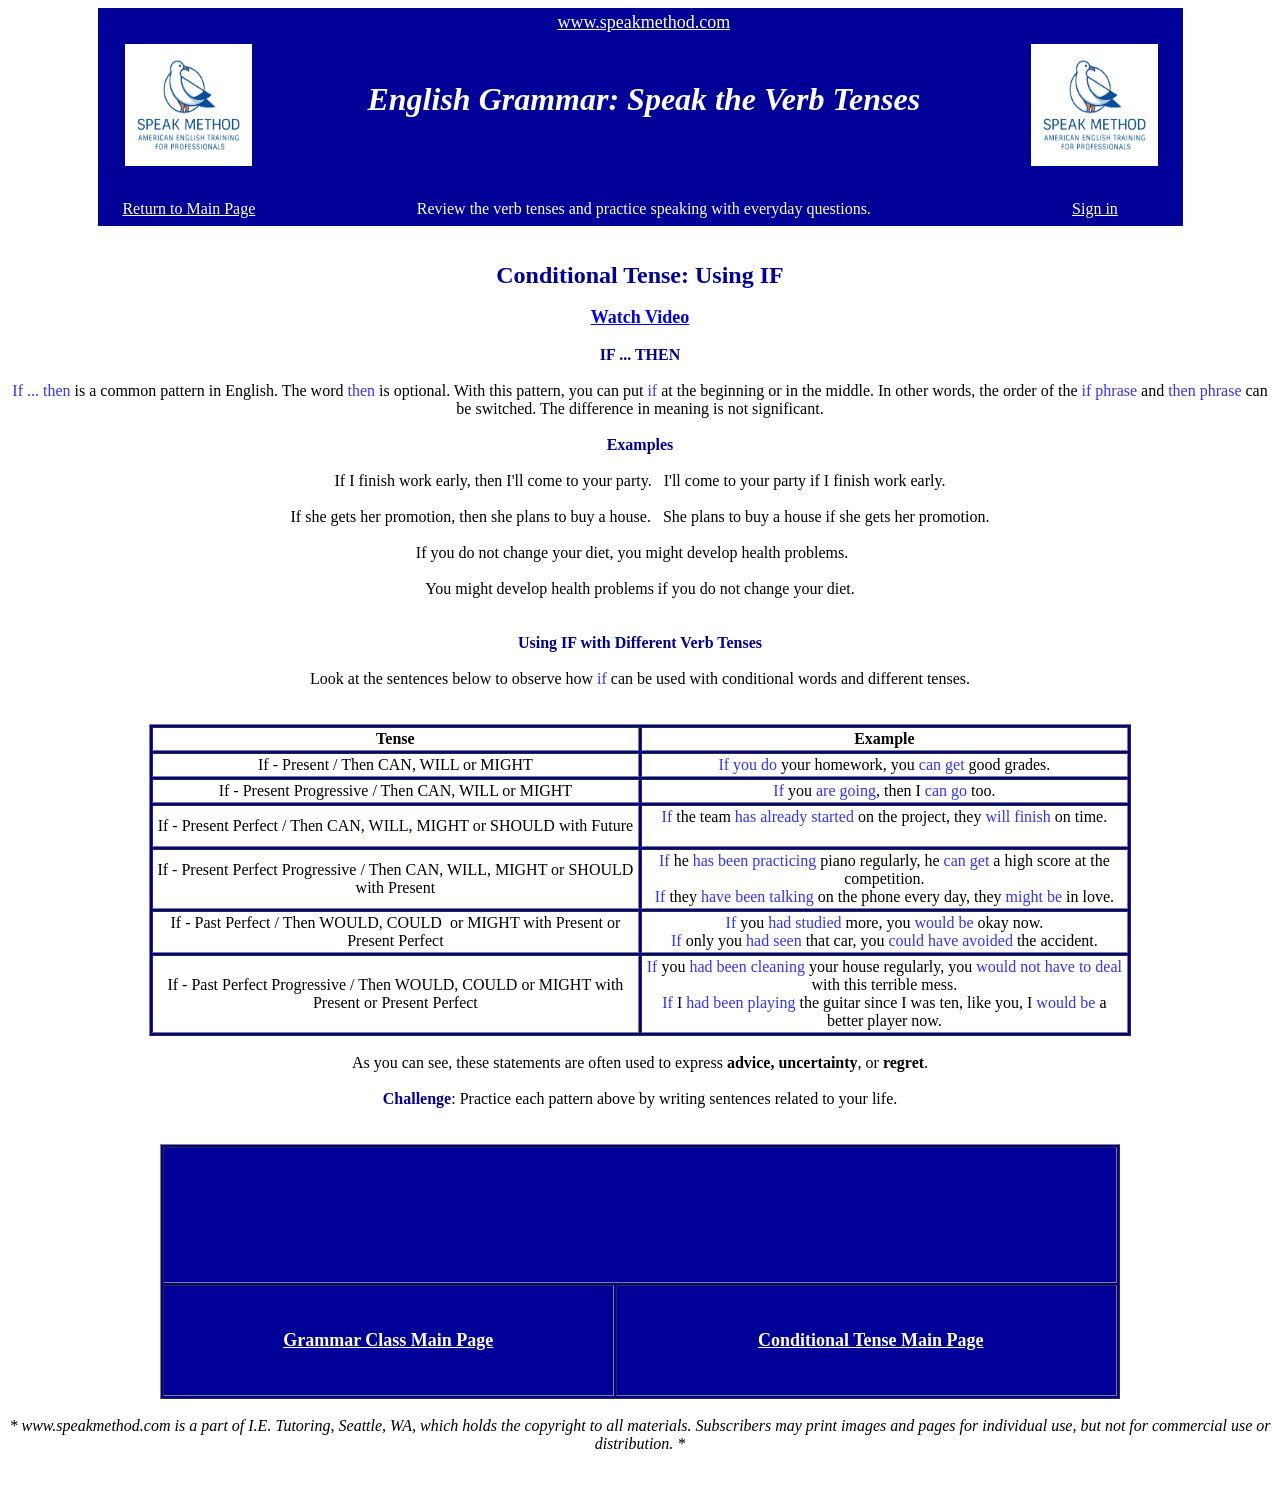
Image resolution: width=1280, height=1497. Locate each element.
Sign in (1095, 208)
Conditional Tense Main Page (871, 1340)
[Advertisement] (640, 1213)
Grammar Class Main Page (388, 1340)
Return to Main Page (188, 208)
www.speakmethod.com (643, 22)
